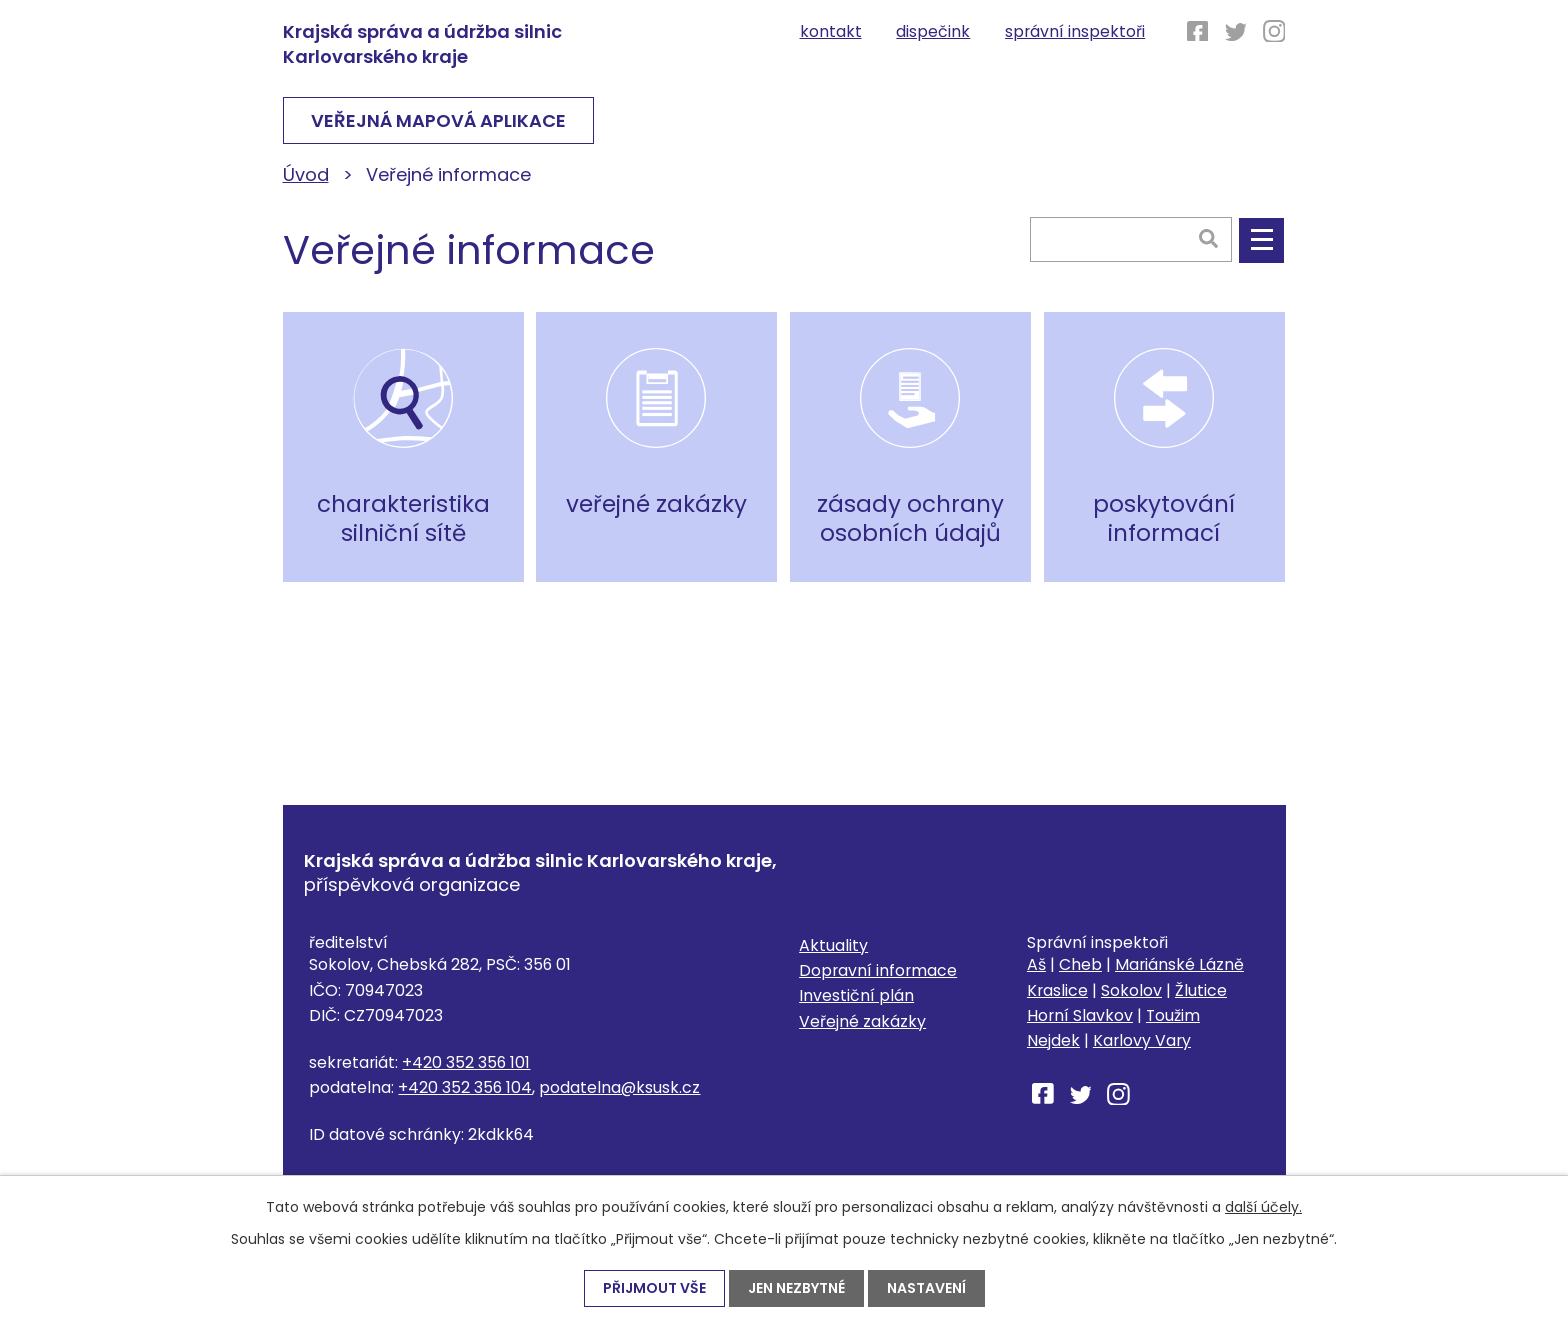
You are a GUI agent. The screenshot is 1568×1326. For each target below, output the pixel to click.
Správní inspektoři (1075, 31)
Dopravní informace (878, 970)
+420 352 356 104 (465, 1087)
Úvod (306, 174)
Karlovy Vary (1142, 1040)
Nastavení (926, 1288)
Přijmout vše (654, 1288)
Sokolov (1131, 990)
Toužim (1173, 1015)
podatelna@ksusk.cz (619, 1087)
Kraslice (1057, 990)
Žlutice (1201, 990)
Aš (1036, 964)
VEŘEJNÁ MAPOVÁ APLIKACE (438, 120)
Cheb (1080, 964)
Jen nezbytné (796, 1288)
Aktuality (833, 945)
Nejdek (1053, 1040)
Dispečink (933, 31)
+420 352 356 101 (466, 1062)
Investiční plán (856, 995)
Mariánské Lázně (1179, 964)
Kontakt (831, 31)
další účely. (1263, 1207)
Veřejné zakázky (862, 1021)
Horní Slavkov (1080, 1015)
